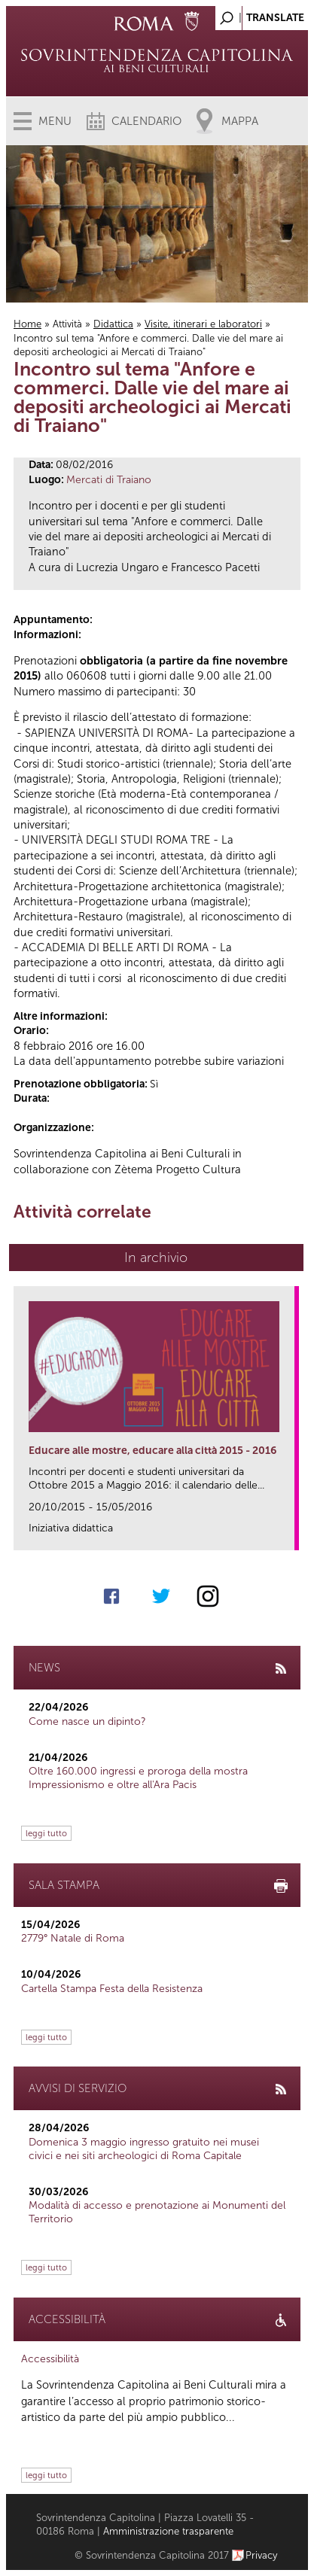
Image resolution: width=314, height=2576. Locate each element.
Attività (67, 324)
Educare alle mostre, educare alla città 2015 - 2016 (152, 1450)
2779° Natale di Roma (72, 1938)
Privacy (261, 2555)
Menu (55, 121)
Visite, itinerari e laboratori (203, 324)
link (288, 1534)
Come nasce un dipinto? (87, 1721)
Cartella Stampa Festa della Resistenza (112, 1988)
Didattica (113, 324)
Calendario (146, 121)
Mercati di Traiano (108, 479)
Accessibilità (50, 2358)
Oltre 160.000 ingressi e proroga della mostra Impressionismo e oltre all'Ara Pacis (138, 1778)
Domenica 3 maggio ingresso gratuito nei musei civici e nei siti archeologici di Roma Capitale (144, 2149)
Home (27, 324)
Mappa (239, 121)
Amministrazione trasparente (168, 2531)
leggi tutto (46, 1833)
